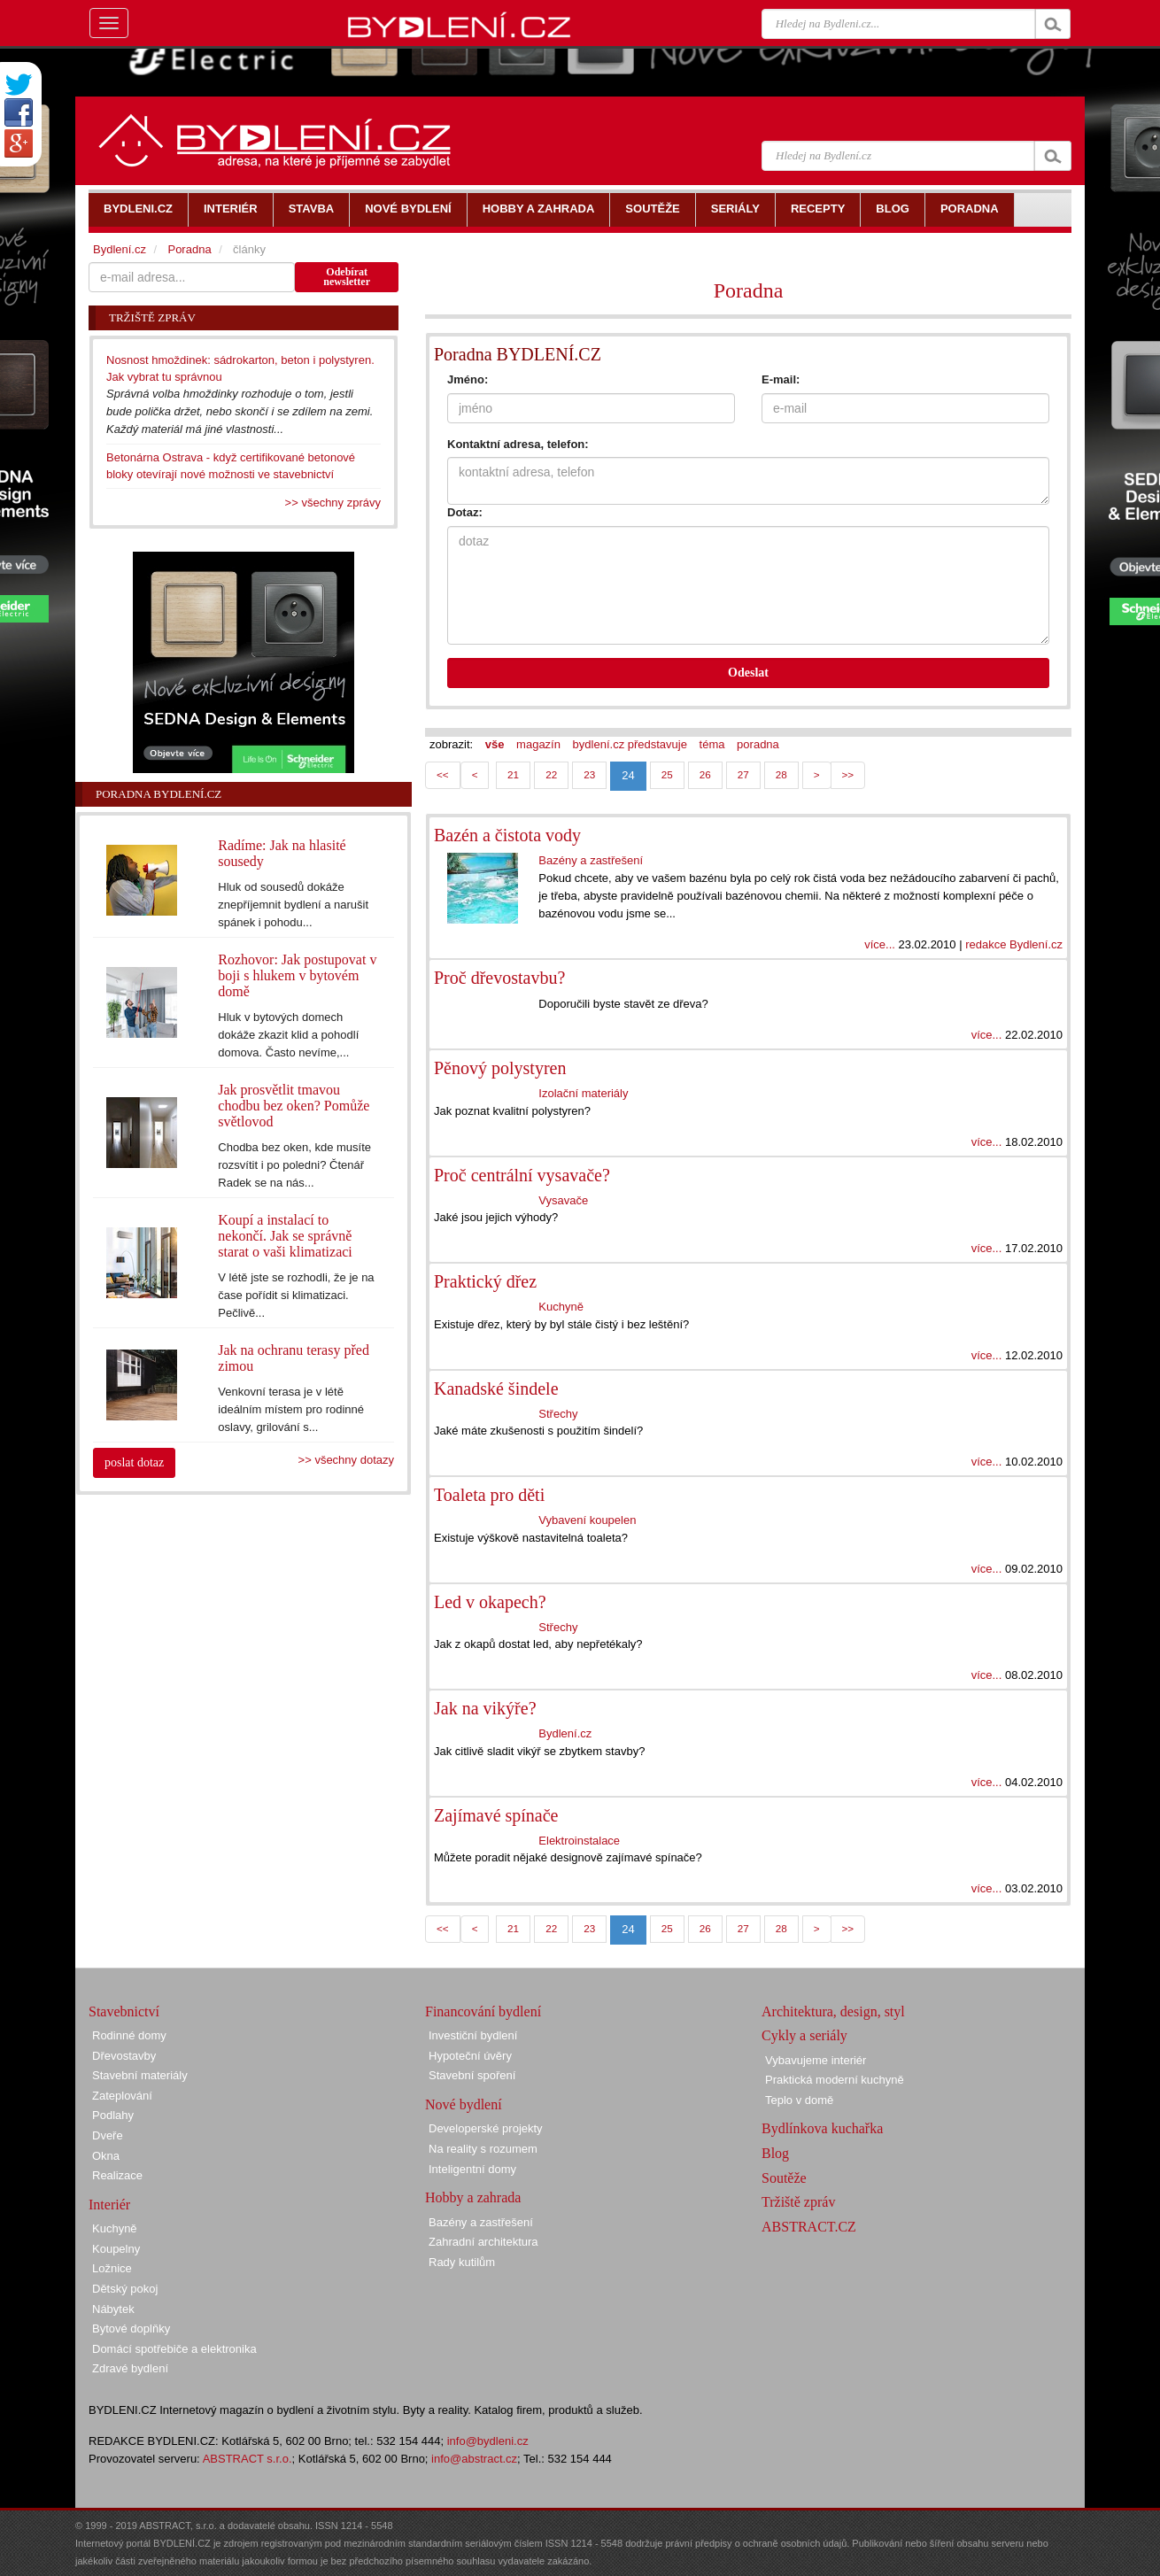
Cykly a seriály (804, 2035)
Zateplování (122, 2095)
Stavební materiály (140, 2075)
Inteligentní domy (472, 2169)
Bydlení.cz (565, 1733)
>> (848, 774)
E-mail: (781, 379)
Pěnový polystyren (500, 1068)
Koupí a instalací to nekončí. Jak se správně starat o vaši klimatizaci (285, 1235)
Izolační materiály (583, 1093)
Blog (775, 2153)
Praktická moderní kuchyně (834, 2079)
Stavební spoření (472, 2075)
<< (443, 774)
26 (705, 774)
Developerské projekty (486, 2128)
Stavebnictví (124, 2011)
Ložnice (112, 2268)
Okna (106, 2155)
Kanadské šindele (496, 1388)
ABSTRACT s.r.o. (247, 2458)
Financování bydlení (483, 2011)
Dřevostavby (124, 2055)
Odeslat (748, 672)
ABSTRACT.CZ (809, 2226)
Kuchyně (561, 1306)
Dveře (107, 2135)
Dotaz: (465, 512)
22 (551, 774)
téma (712, 744)
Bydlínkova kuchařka (822, 2128)
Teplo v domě (799, 2100)
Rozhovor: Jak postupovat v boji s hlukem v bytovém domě (297, 975)
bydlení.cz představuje (630, 744)
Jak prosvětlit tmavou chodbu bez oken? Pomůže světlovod (293, 1105)
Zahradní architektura (483, 2241)
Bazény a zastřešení (590, 860)
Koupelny (116, 2248)
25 (667, 774)
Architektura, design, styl (833, 2011)
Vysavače (563, 1200)
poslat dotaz (134, 1462)
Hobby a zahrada (473, 2197)
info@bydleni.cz (488, 2441)
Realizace (117, 2175)
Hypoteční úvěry (470, 2055)
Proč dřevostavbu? (499, 977)
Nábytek (113, 2309)
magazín (538, 744)
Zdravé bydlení (130, 2368)
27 (743, 774)
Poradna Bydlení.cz (158, 794)
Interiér (109, 2204)
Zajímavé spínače (496, 1815)
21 (513, 774)
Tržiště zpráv (798, 2201)
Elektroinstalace (579, 1840)
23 (589, 774)
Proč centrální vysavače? (522, 1175)
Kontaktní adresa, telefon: (518, 444)
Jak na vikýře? (485, 1708)
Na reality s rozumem (483, 2148)
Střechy (557, 1413)
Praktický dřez (485, 1281)
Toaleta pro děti (489, 1495)
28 (781, 774)
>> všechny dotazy (346, 1459)
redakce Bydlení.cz (1014, 944)
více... (879, 944)
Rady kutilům (462, 2262)
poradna (758, 744)
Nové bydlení (463, 2104)
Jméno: (467, 379)
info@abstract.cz (474, 2458)
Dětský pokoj (125, 2288)
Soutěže (784, 2177)
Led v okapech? (490, 1602)
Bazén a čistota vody (507, 835)
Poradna (749, 290)
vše (495, 744)
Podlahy (113, 2115)
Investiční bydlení (473, 2035)
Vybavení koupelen (587, 1520)
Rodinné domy (129, 2035)
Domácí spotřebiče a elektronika (174, 2349)
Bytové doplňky (131, 2328)
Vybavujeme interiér (815, 2060)
